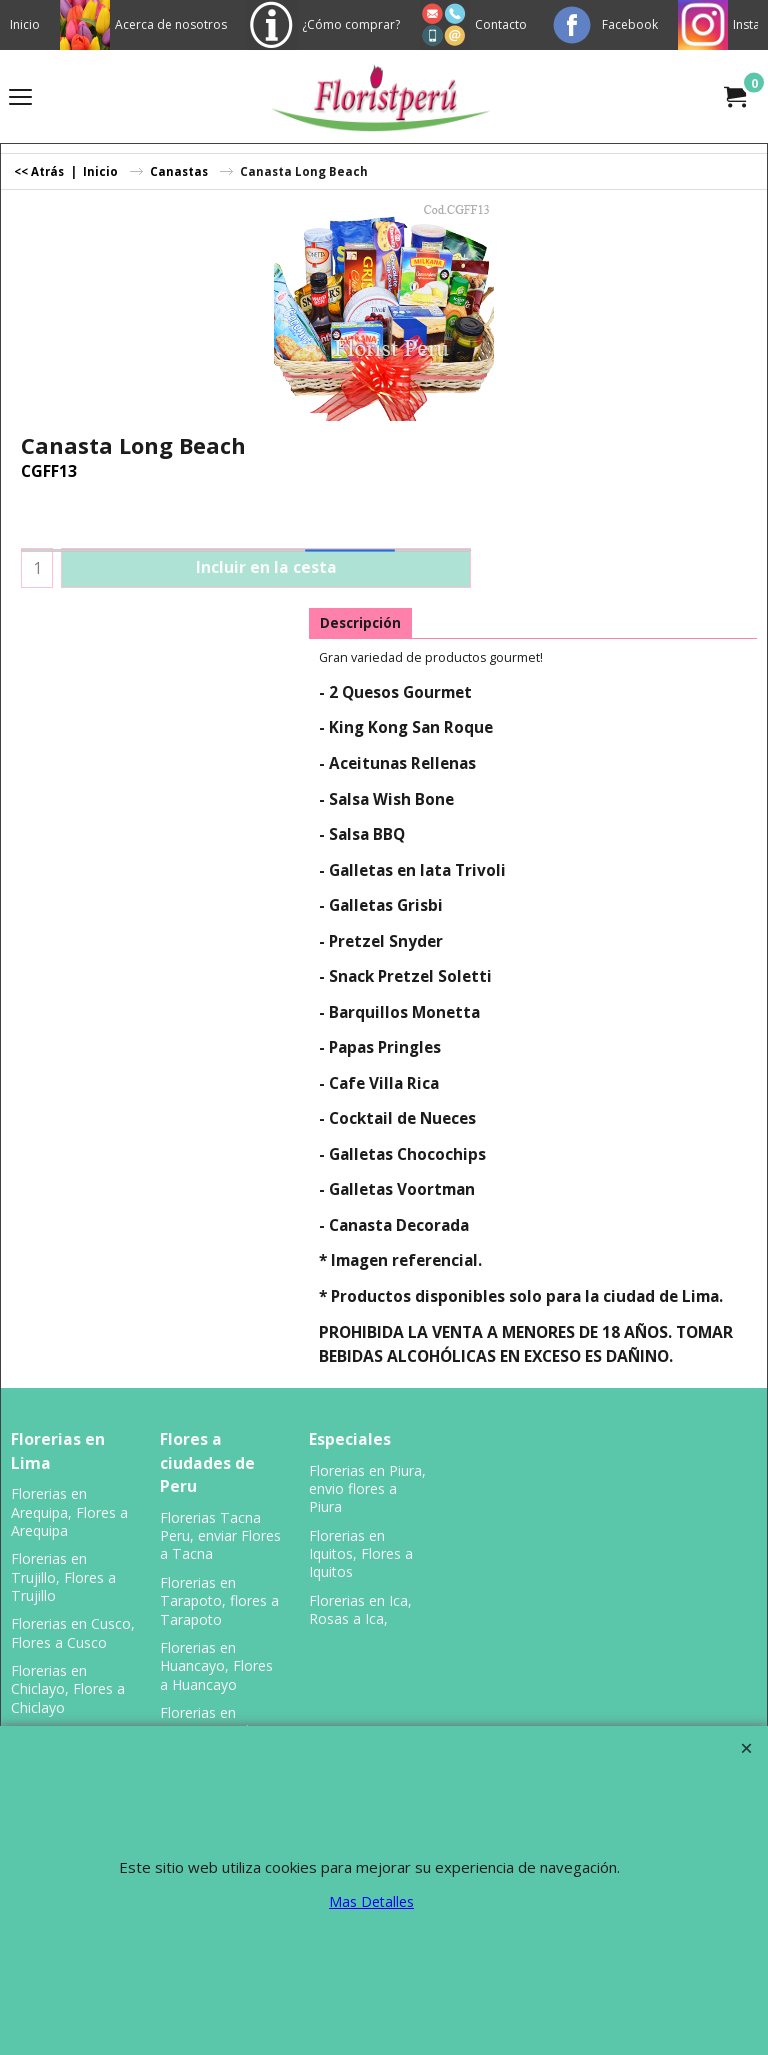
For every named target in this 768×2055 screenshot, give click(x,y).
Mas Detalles (371, 1901)
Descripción (360, 623)
